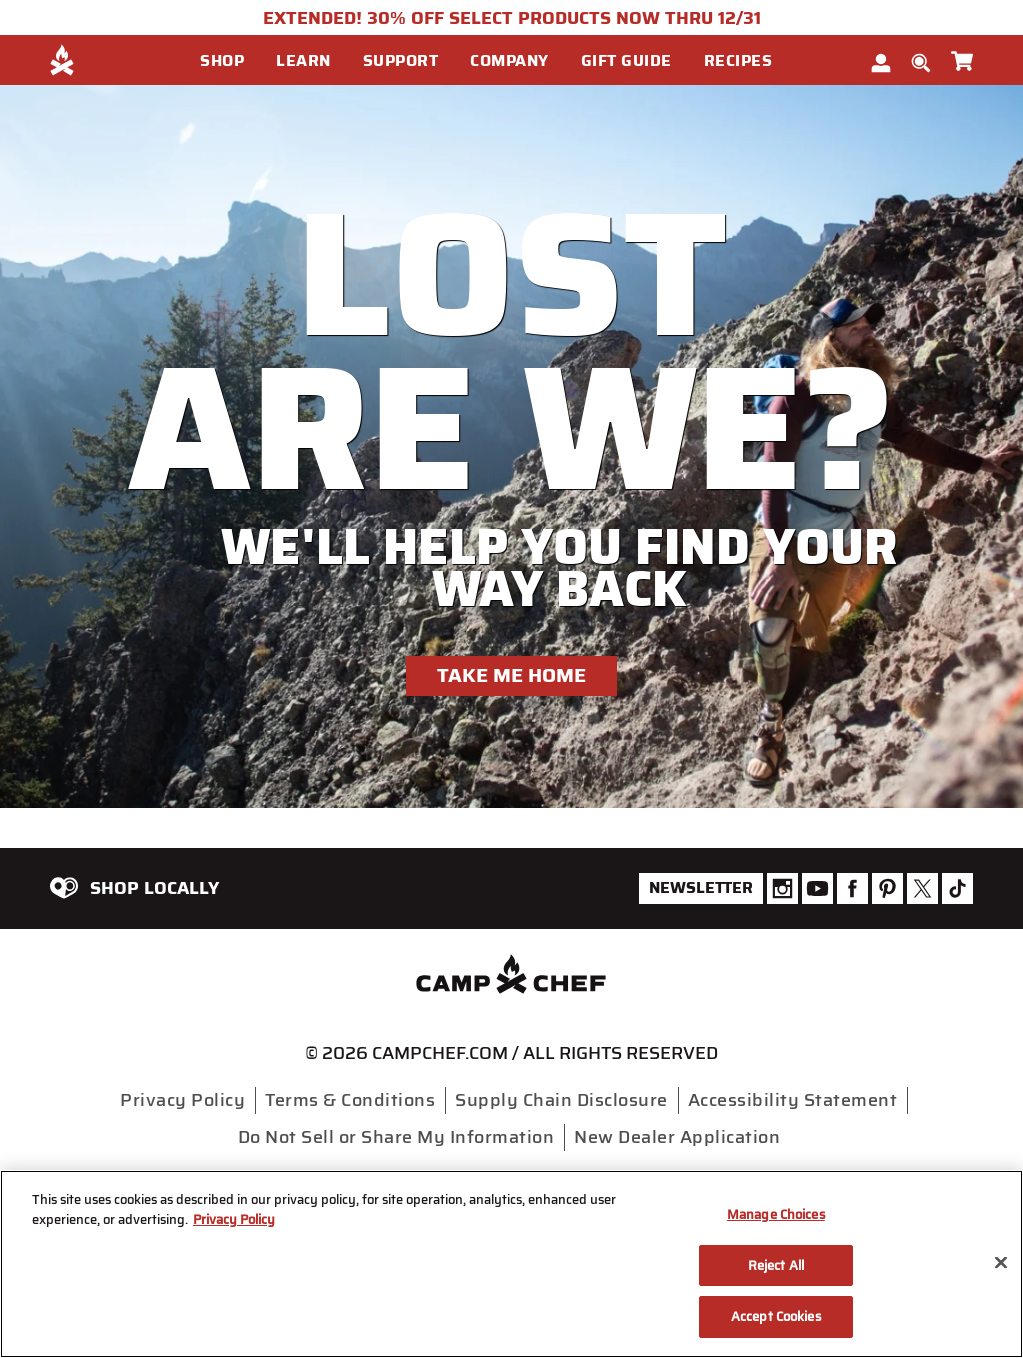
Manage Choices (776, 1214)
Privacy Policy (182, 1100)
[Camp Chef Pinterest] (887, 888)
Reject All (776, 1265)
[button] (230, 61)
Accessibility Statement (793, 1100)
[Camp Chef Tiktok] (957, 888)
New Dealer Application (677, 1137)
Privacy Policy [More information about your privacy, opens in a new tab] (234, 1219)
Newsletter (701, 887)
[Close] (1001, 1263)
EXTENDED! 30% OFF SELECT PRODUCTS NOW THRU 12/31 (512, 18)
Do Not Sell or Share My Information (396, 1137)
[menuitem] (238, 60)
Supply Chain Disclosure (561, 1100)
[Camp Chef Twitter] (922, 888)
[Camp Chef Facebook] (852, 888)
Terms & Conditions (350, 1100)
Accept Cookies (776, 1316)
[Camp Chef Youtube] (817, 888)
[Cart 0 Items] (962, 57)
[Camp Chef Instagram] (782, 888)
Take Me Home (511, 675)
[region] (511, 1264)
